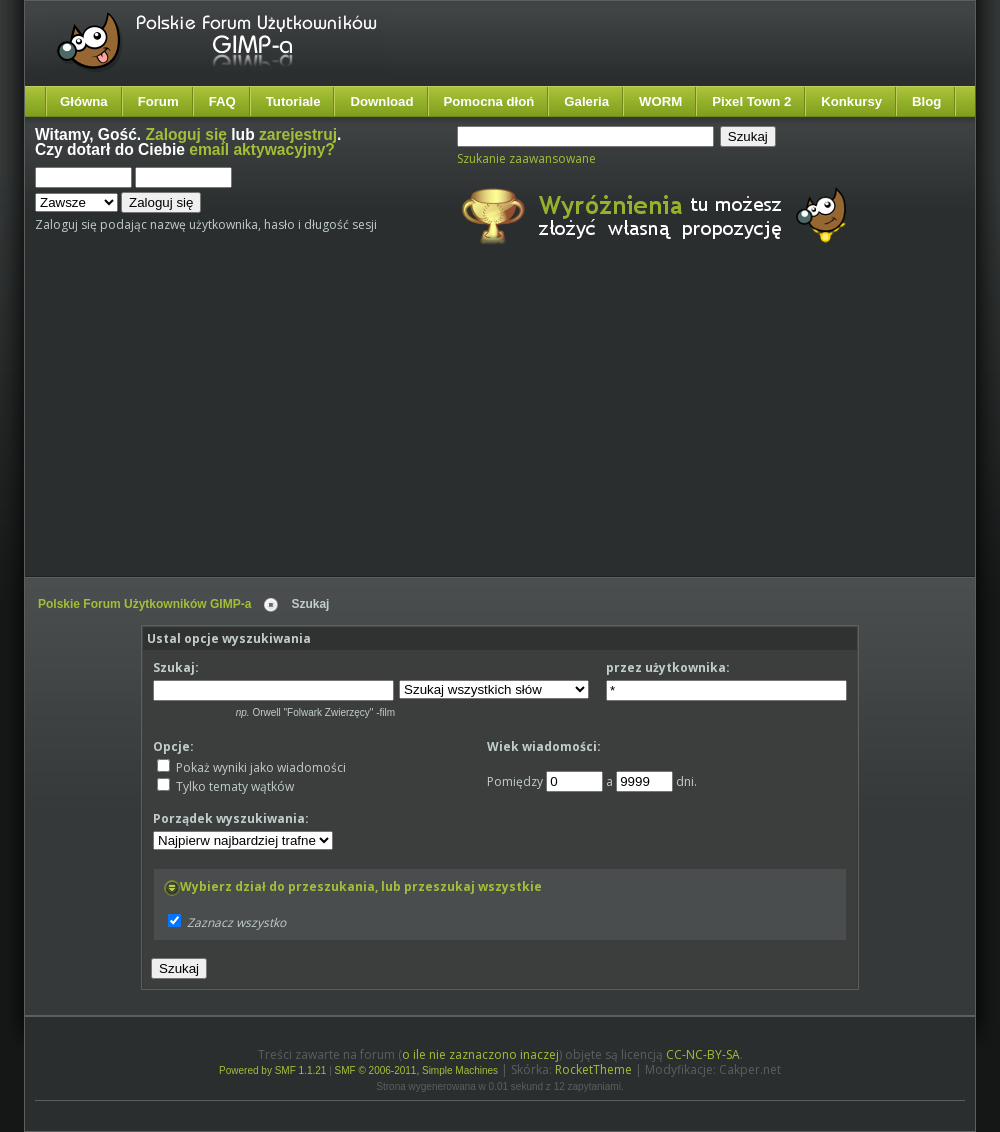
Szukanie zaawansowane (526, 158)
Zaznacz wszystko (236, 922)
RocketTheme (593, 1069)
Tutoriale (293, 101)
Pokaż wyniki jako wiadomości (251, 767)
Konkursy (851, 101)
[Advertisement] (327, 428)
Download (381, 101)
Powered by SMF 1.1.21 (272, 1070)
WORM (660, 101)
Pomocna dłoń (489, 101)
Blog (926, 101)
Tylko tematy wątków (225, 786)
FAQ (222, 101)
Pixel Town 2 (751, 101)
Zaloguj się (186, 134)
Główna (84, 101)
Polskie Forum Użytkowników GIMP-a (144, 604)
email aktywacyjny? (262, 149)
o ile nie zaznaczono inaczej (480, 1054)
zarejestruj (298, 134)
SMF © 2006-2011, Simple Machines (417, 1070)
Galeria (586, 101)
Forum (158, 101)
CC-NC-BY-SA (703, 1054)
